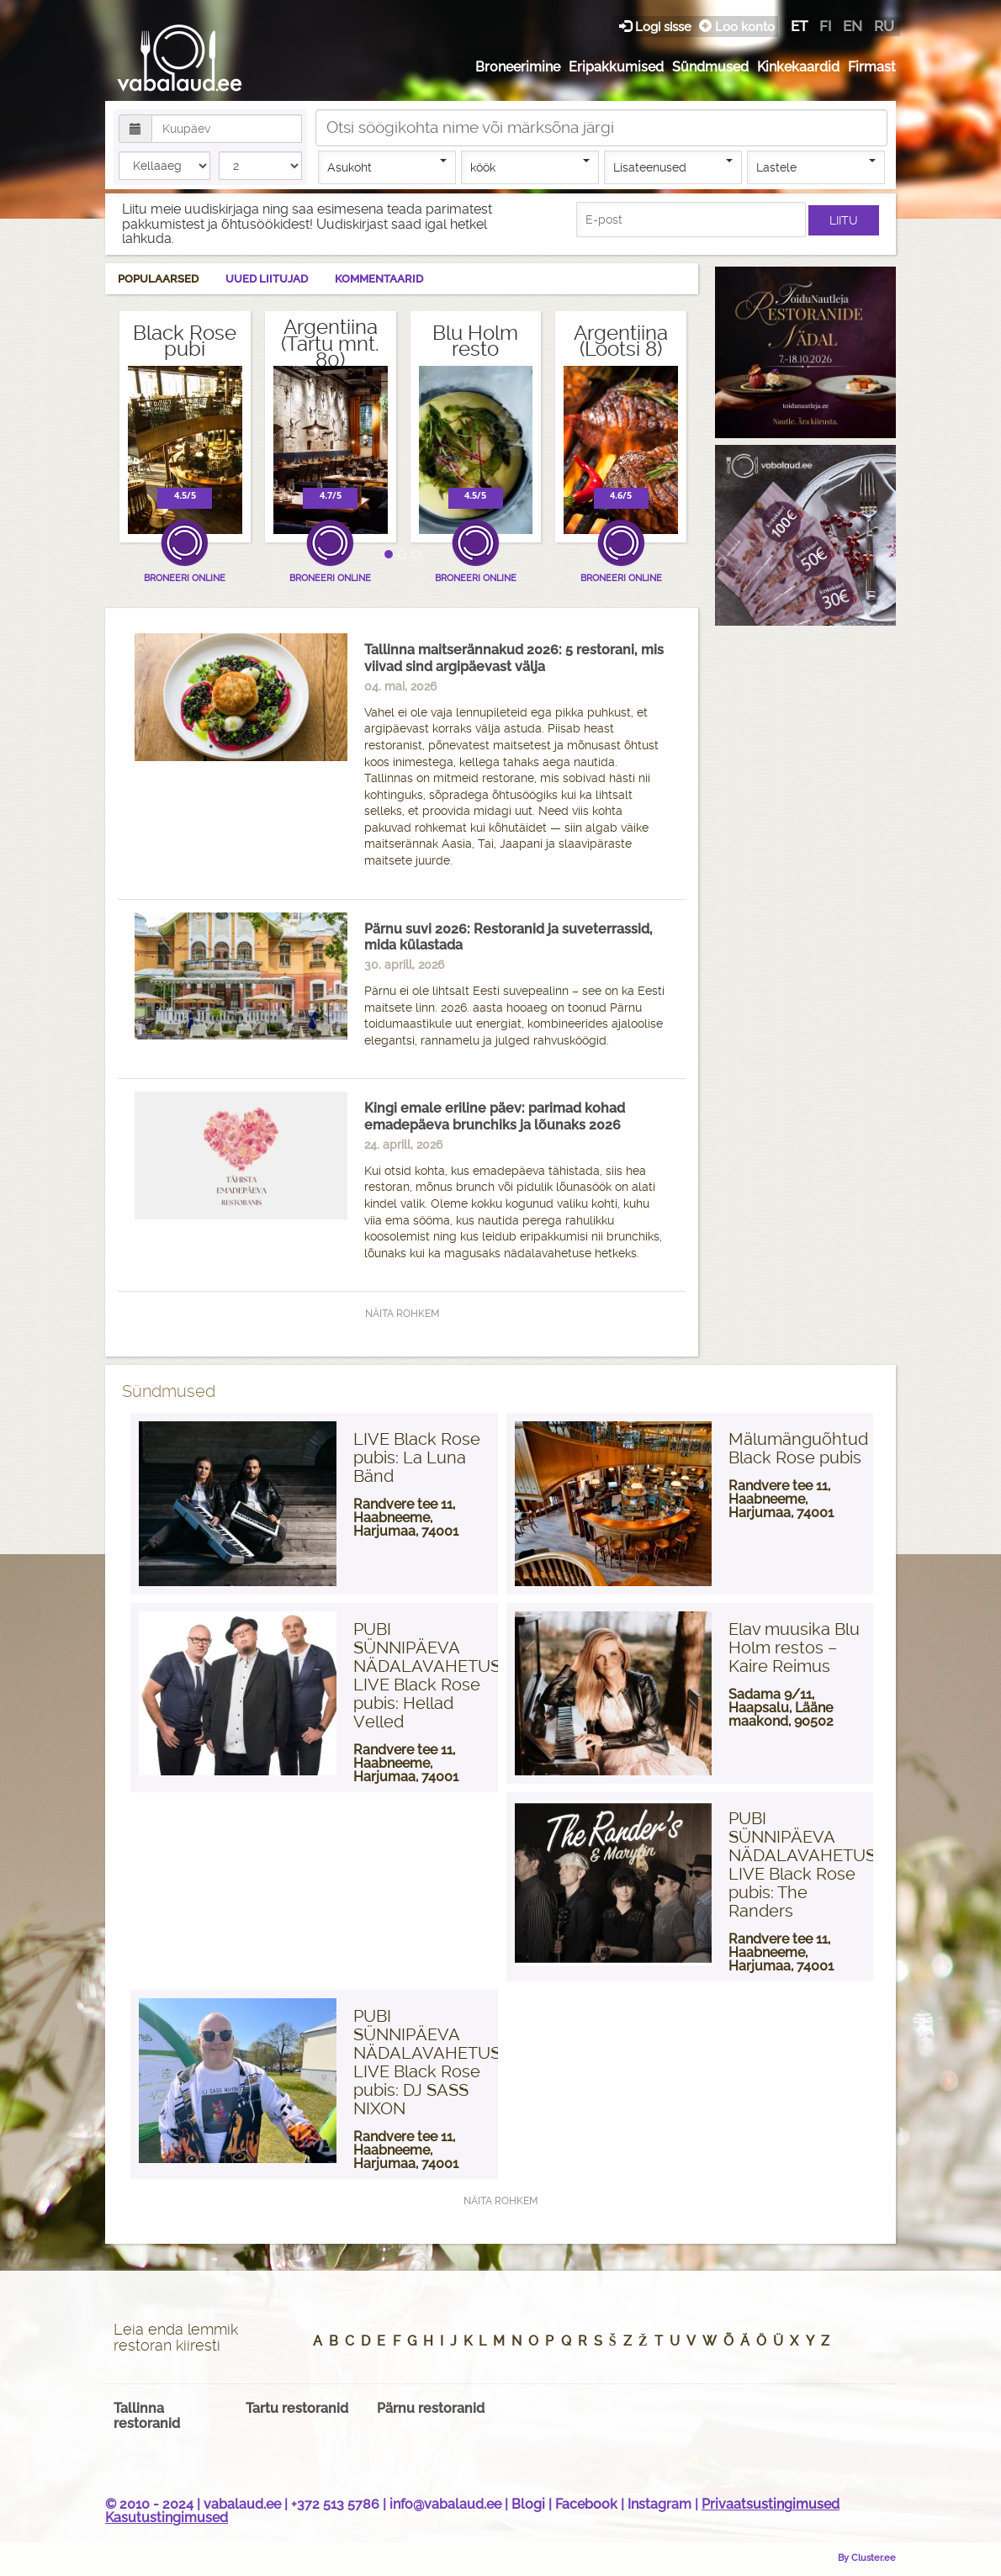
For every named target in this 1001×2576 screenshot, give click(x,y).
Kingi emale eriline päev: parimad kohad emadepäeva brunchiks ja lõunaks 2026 (494, 1116)
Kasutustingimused (166, 2518)
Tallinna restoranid (147, 2415)
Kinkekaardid (798, 67)
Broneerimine (517, 67)
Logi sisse (657, 26)
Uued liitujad (266, 278)
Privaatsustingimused (770, 2504)
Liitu (843, 220)
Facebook (586, 2504)
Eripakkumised (616, 67)
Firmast (872, 67)
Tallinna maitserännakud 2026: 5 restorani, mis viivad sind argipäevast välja (514, 658)
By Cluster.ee (867, 2557)
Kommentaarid (379, 278)
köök (530, 166)
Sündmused (710, 67)
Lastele (816, 166)
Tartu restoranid (297, 2408)
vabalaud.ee (242, 2504)
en (852, 26)
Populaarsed (158, 278)
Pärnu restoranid (431, 2408)
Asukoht (387, 166)
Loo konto (737, 26)
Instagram (659, 2504)
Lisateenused (673, 166)
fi (825, 26)
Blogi (528, 2504)
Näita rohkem (402, 1314)
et (799, 26)
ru (884, 26)
